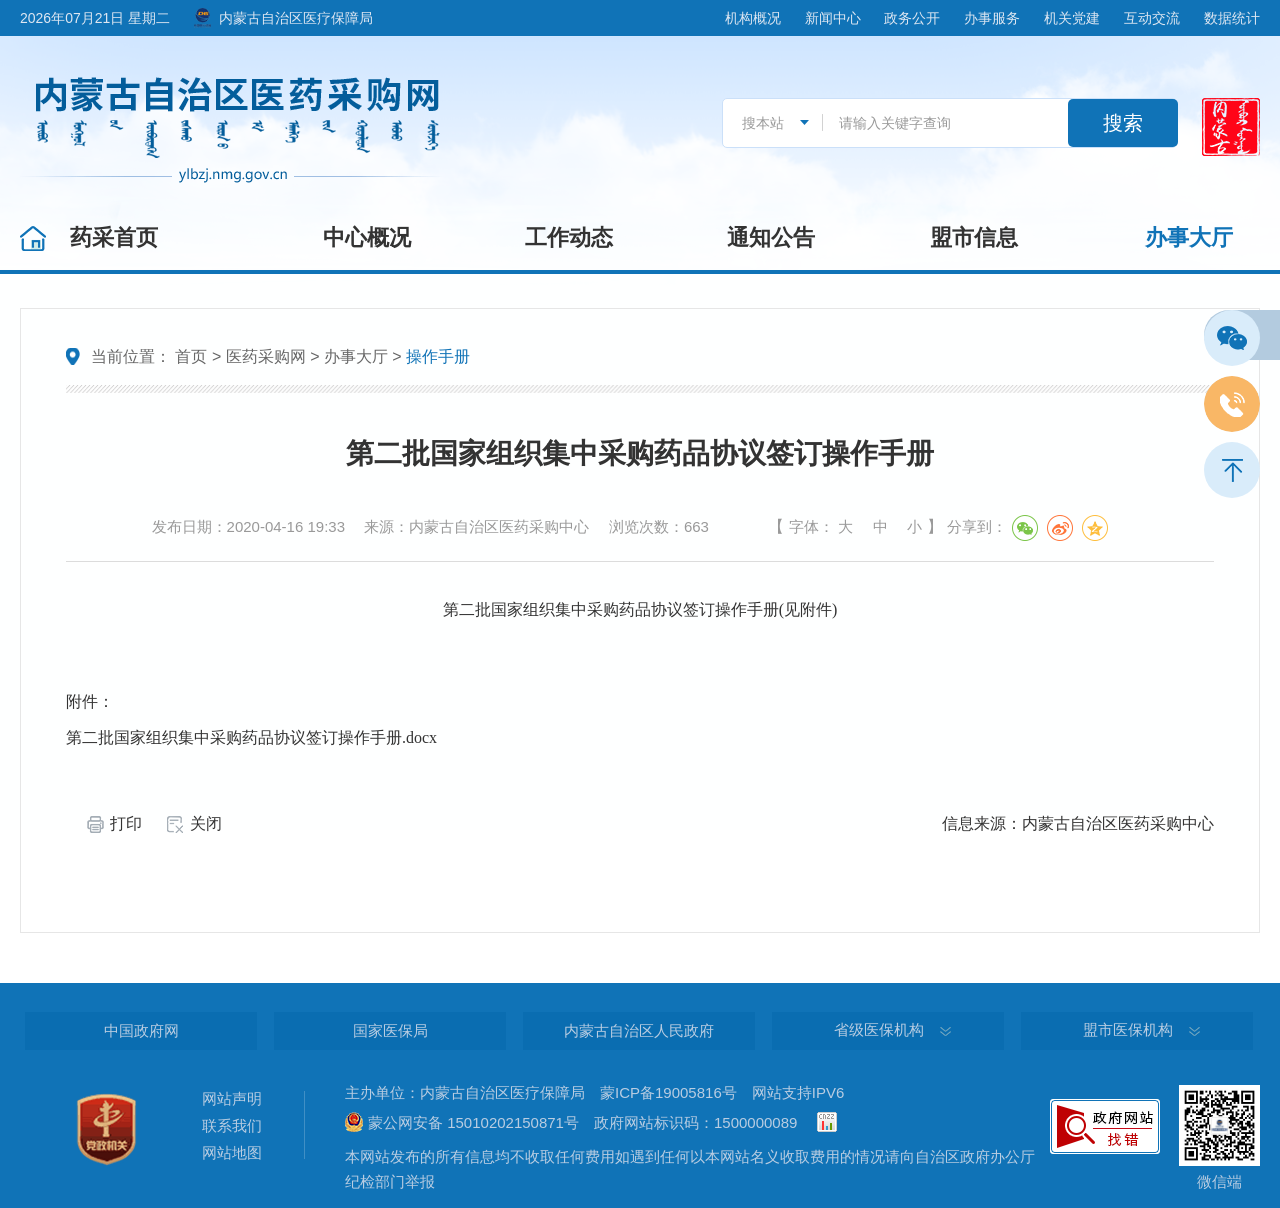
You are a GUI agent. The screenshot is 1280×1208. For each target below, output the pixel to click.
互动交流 (1152, 18)
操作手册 (438, 356)
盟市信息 (974, 237)
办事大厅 (1189, 237)
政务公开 (912, 18)
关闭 (206, 823)
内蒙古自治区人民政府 (639, 1030)
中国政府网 (141, 1030)
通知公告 (771, 237)
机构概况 (753, 18)
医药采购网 (266, 356)
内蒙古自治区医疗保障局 (296, 18)
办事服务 (992, 18)
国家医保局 (390, 1030)
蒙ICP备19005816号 (668, 1092)
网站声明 (232, 1098)
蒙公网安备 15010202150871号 (473, 1122)
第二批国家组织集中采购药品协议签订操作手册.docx (251, 737)
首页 (191, 356)
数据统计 (1232, 18)
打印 (126, 823)
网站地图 (232, 1152)
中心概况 (367, 237)
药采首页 (114, 237)
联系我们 (232, 1125)
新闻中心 (833, 18)
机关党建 (1072, 18)
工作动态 (569, 237)
